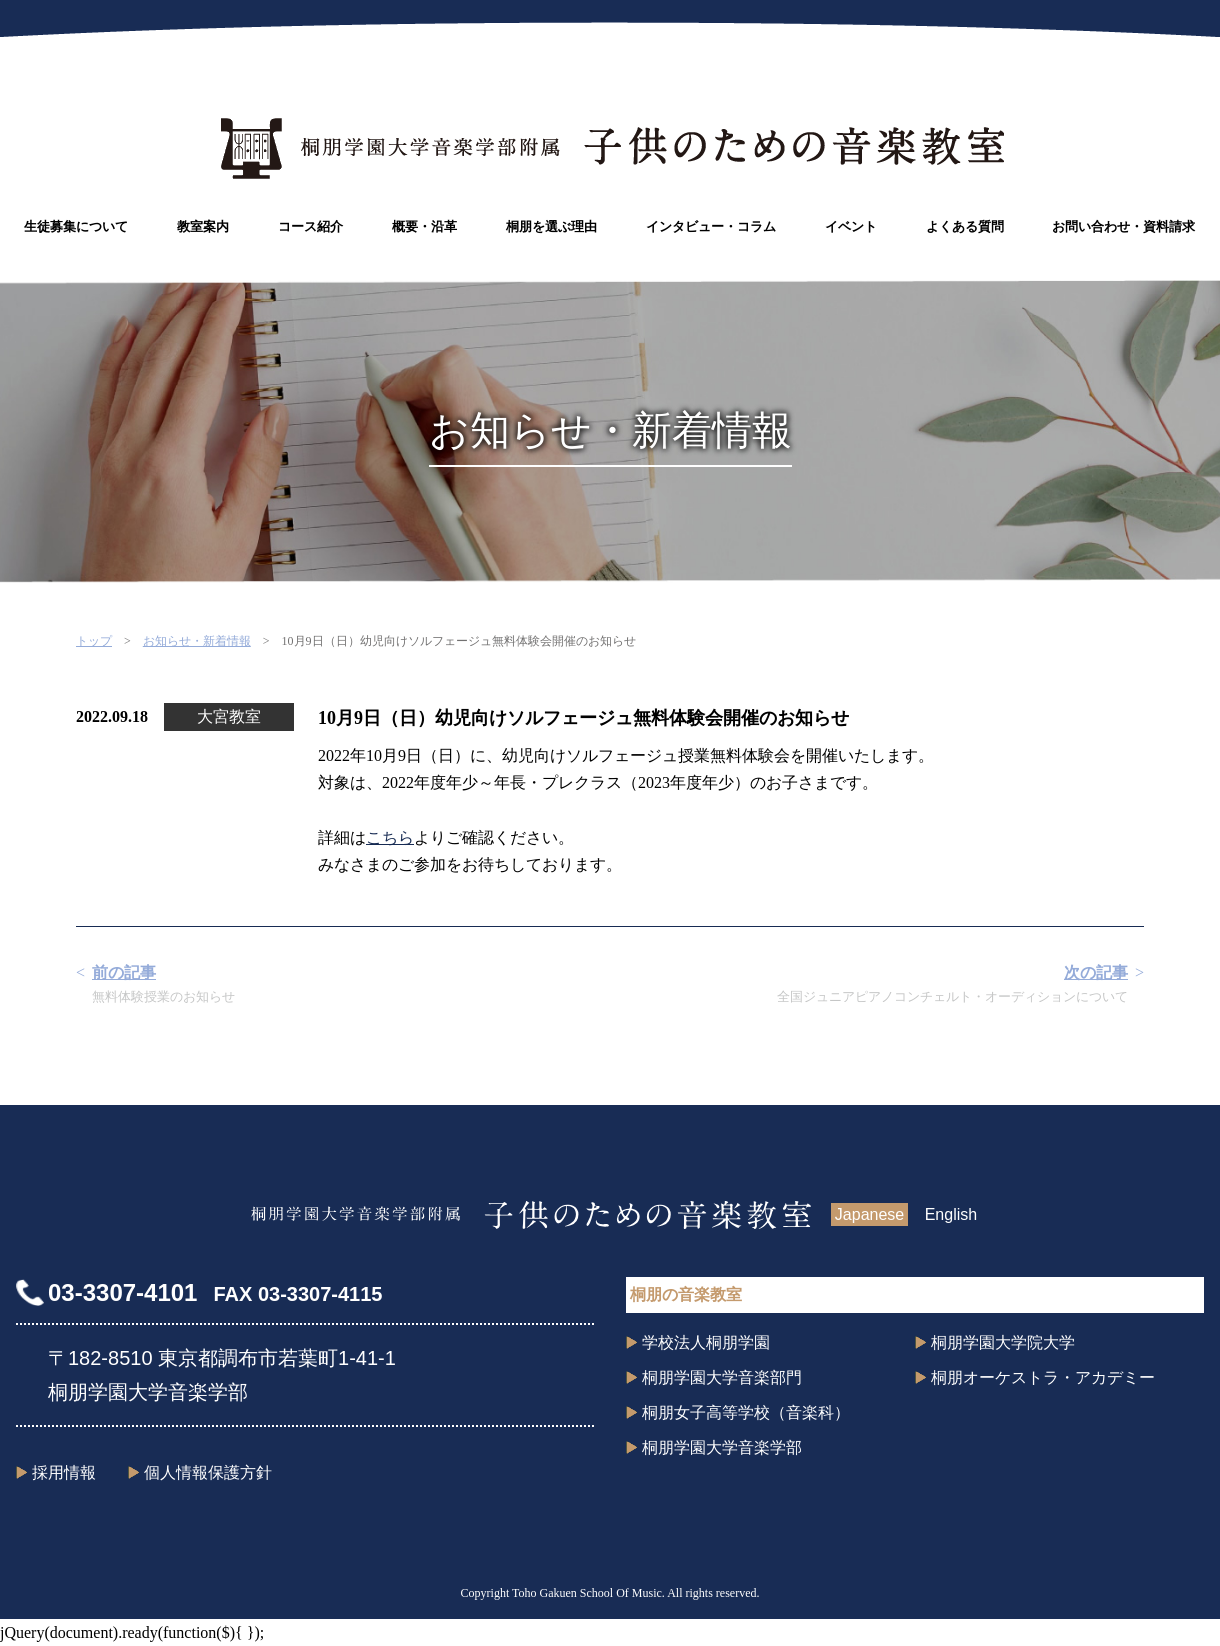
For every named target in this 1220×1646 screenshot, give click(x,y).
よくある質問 (965, 226)
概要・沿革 (424, 226)
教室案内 (203, 226)
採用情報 (64, 1472)
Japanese (869, 1214)
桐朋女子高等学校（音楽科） (746, 1412)
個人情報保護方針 (208, 1472)
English (951, 1214)
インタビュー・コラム (711, 226)
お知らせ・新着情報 (197, 641)
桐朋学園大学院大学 (1003, 1342)
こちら (390, 837)
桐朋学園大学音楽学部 (722, 1447)
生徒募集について (76, 226)
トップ (94, 641)
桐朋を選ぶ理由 (551, 226)
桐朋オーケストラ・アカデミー (1043, 1377)
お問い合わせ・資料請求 (1123, 226)
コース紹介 (310, 226)
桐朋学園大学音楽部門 (722, 1377)
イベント (851, 226)
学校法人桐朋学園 (706, 1342)
